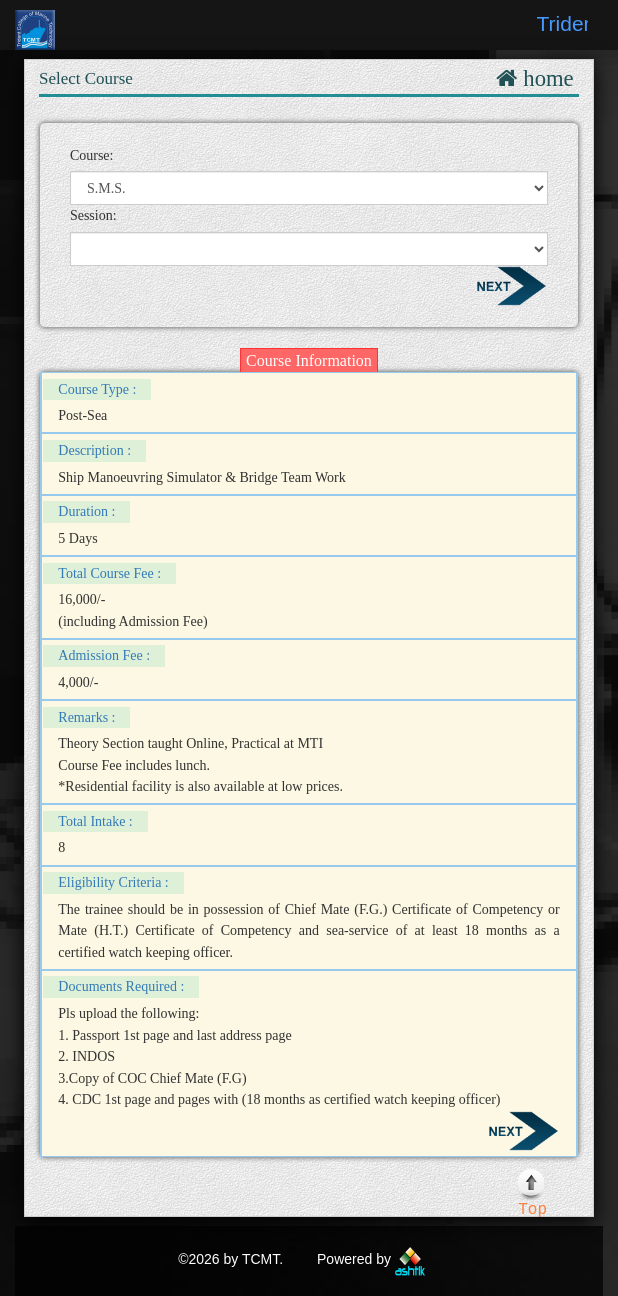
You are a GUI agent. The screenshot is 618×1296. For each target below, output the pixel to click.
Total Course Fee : (109, 573)
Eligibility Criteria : (113, 882)
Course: (92, 155)
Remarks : (86, 717)
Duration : (86, 511)
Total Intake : (95, 821)
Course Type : (97, 389)
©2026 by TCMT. (230, 1259)
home (545, 78)
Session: (93, 215)
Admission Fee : (104, 655)
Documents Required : (121, 986)
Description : (94, 450)
